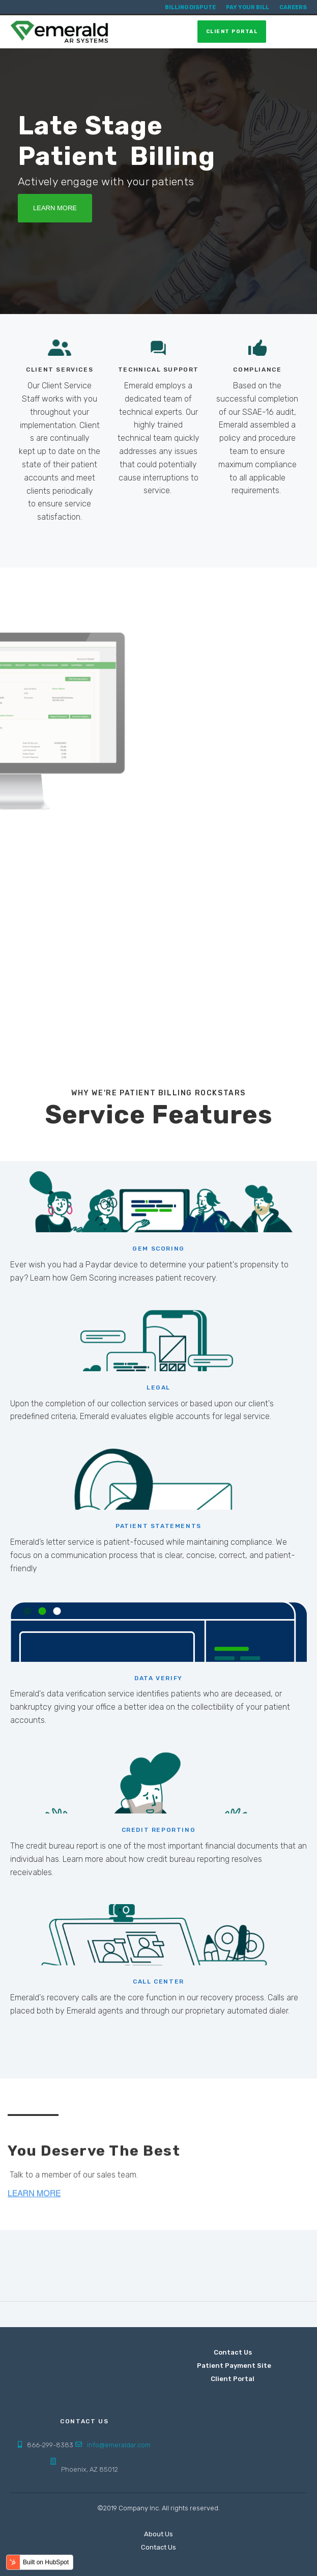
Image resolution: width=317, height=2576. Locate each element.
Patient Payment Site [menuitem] (235, 2365)
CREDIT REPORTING (159, 1829)
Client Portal (232, 32)
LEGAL (158, 1387)
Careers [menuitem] (293, 7)
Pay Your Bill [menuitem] (247, 7)
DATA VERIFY (158, 1678)
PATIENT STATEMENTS (158, 1526)
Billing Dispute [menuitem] (190, 7)
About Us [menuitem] (158, 2534)
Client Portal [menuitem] (232, 2379)
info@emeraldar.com (119, 2445)
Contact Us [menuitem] (233, 2352)
